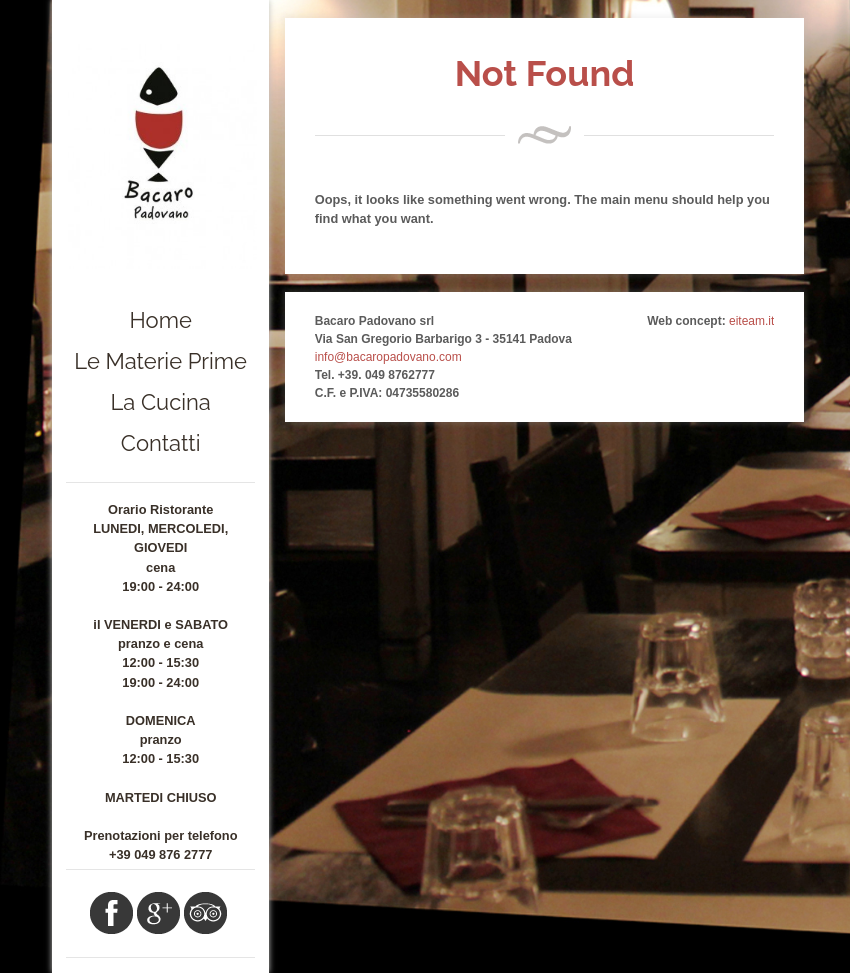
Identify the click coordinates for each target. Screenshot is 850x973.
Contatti (161, 443)
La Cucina (161, 402)
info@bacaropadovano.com (388, 357)
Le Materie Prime (160, 361)
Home (161, 320)
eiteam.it (751, 321)
